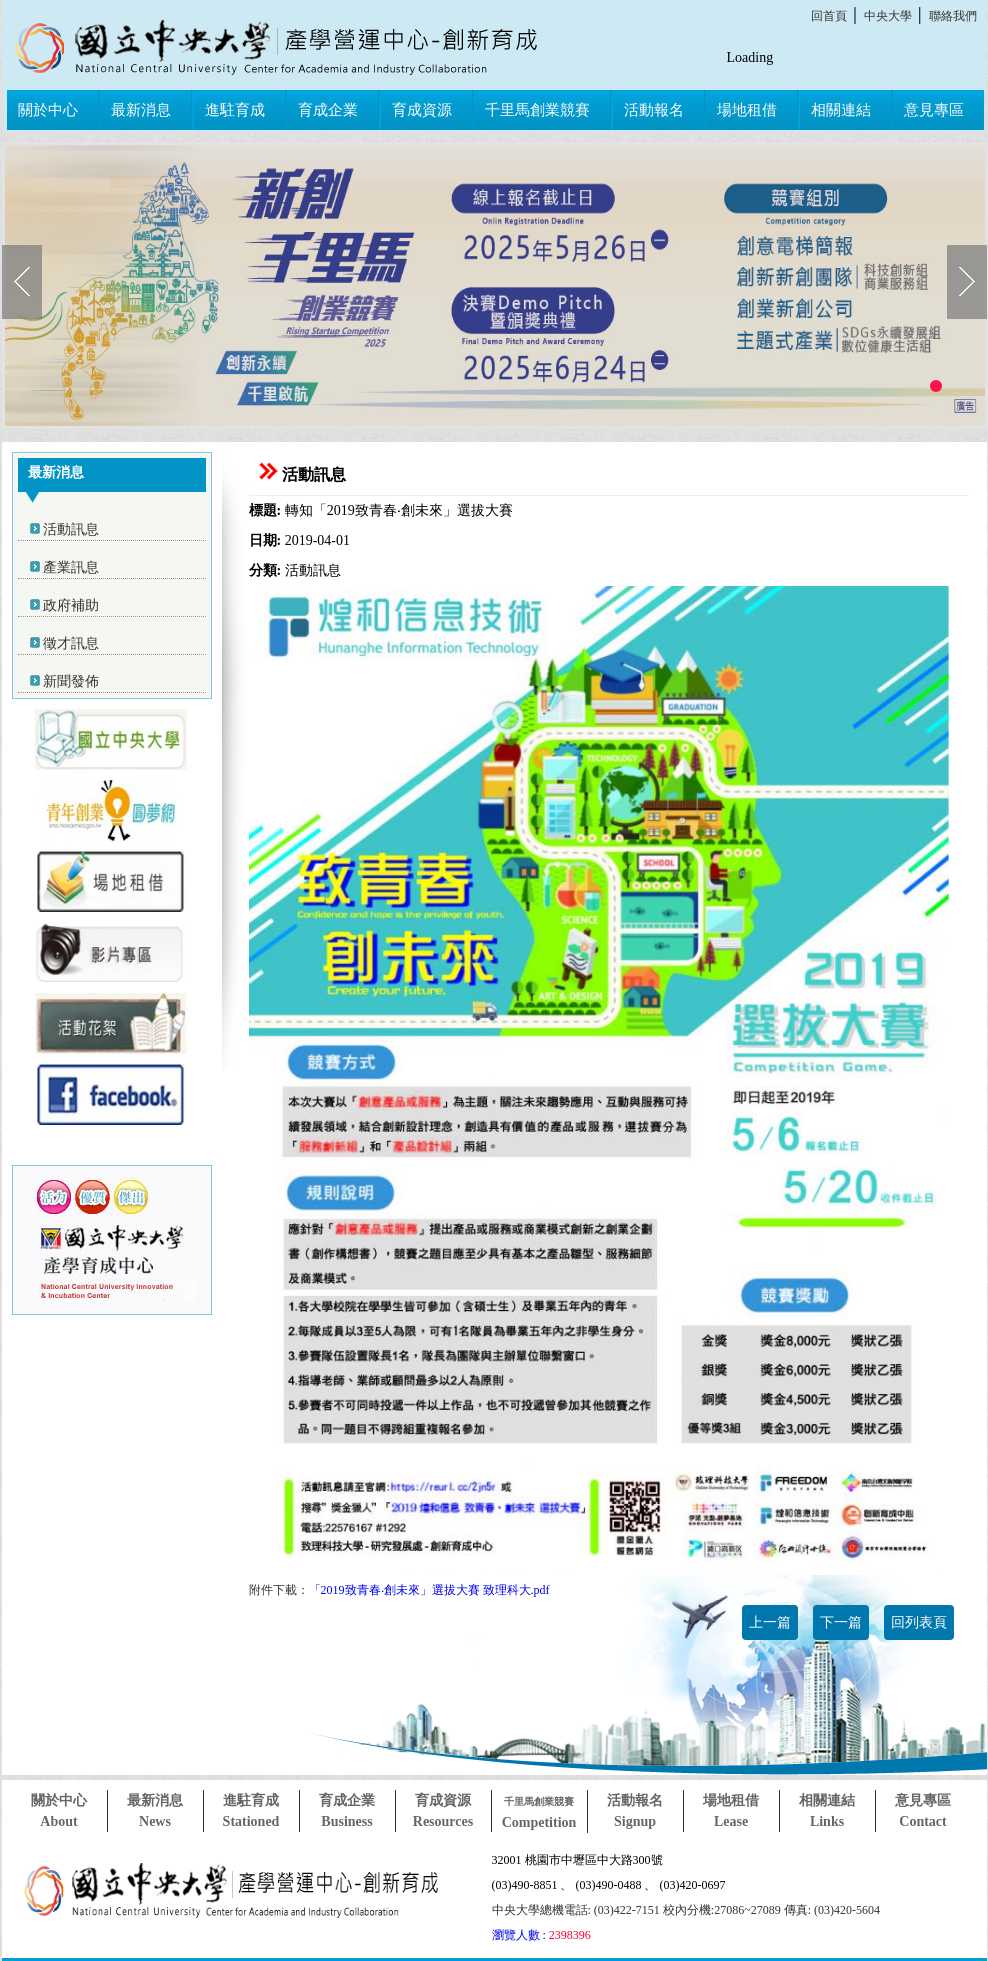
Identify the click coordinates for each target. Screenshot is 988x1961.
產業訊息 (71, 567)
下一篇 (841, 1622)
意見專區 (934, 110)
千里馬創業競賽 (537, 110)
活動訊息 (71, 529)
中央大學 (888, 16)
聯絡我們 (953, 16)
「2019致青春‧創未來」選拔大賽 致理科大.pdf (429, 1590)
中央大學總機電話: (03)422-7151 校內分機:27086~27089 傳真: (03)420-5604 (686, 1910)
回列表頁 (919, 1622)
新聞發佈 (71, 681)
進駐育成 (235, 110)
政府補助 (71, 605)
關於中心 (48, 110)
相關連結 (841, 110)
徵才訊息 (71, 643)
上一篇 (770, 1622)
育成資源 (422, 110)
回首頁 (829, 16)
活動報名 (654, 110)
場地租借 (747, 110)
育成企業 (328, 110)
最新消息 (141, 110)
